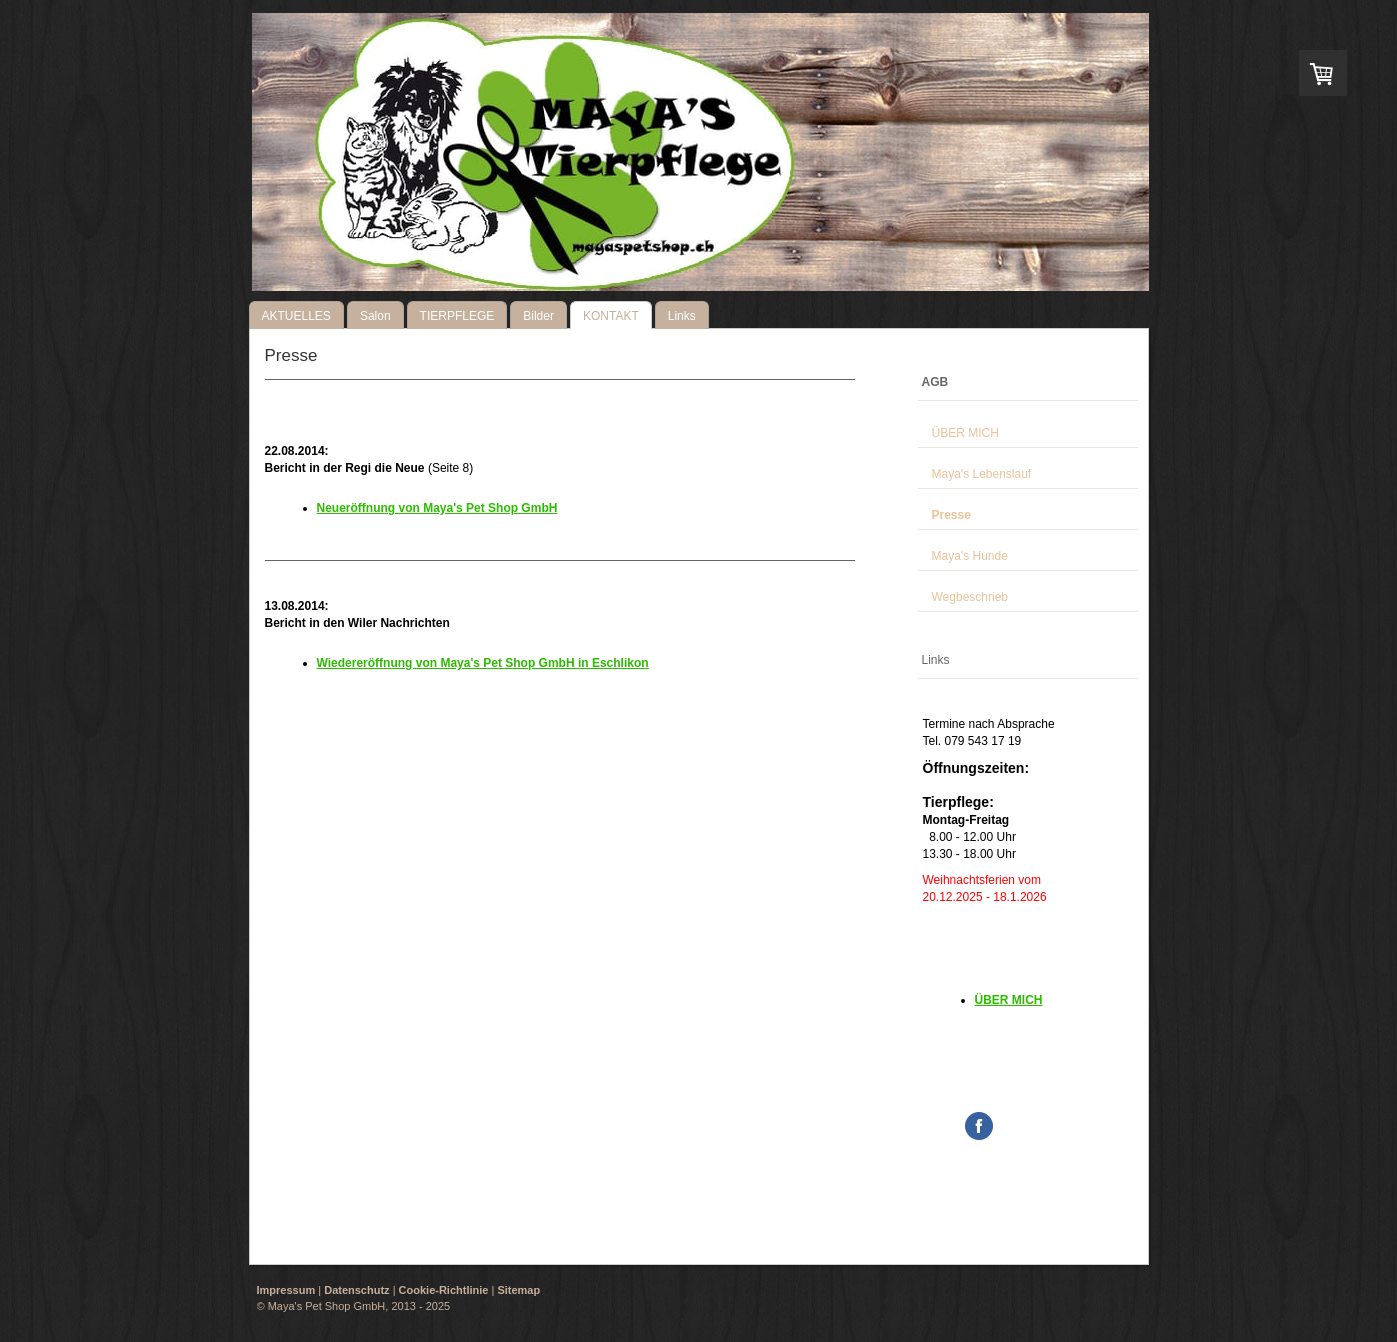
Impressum (286, 1290)
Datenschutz (356, 1290)
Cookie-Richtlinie (444, 1290)
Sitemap (518, 1290)
